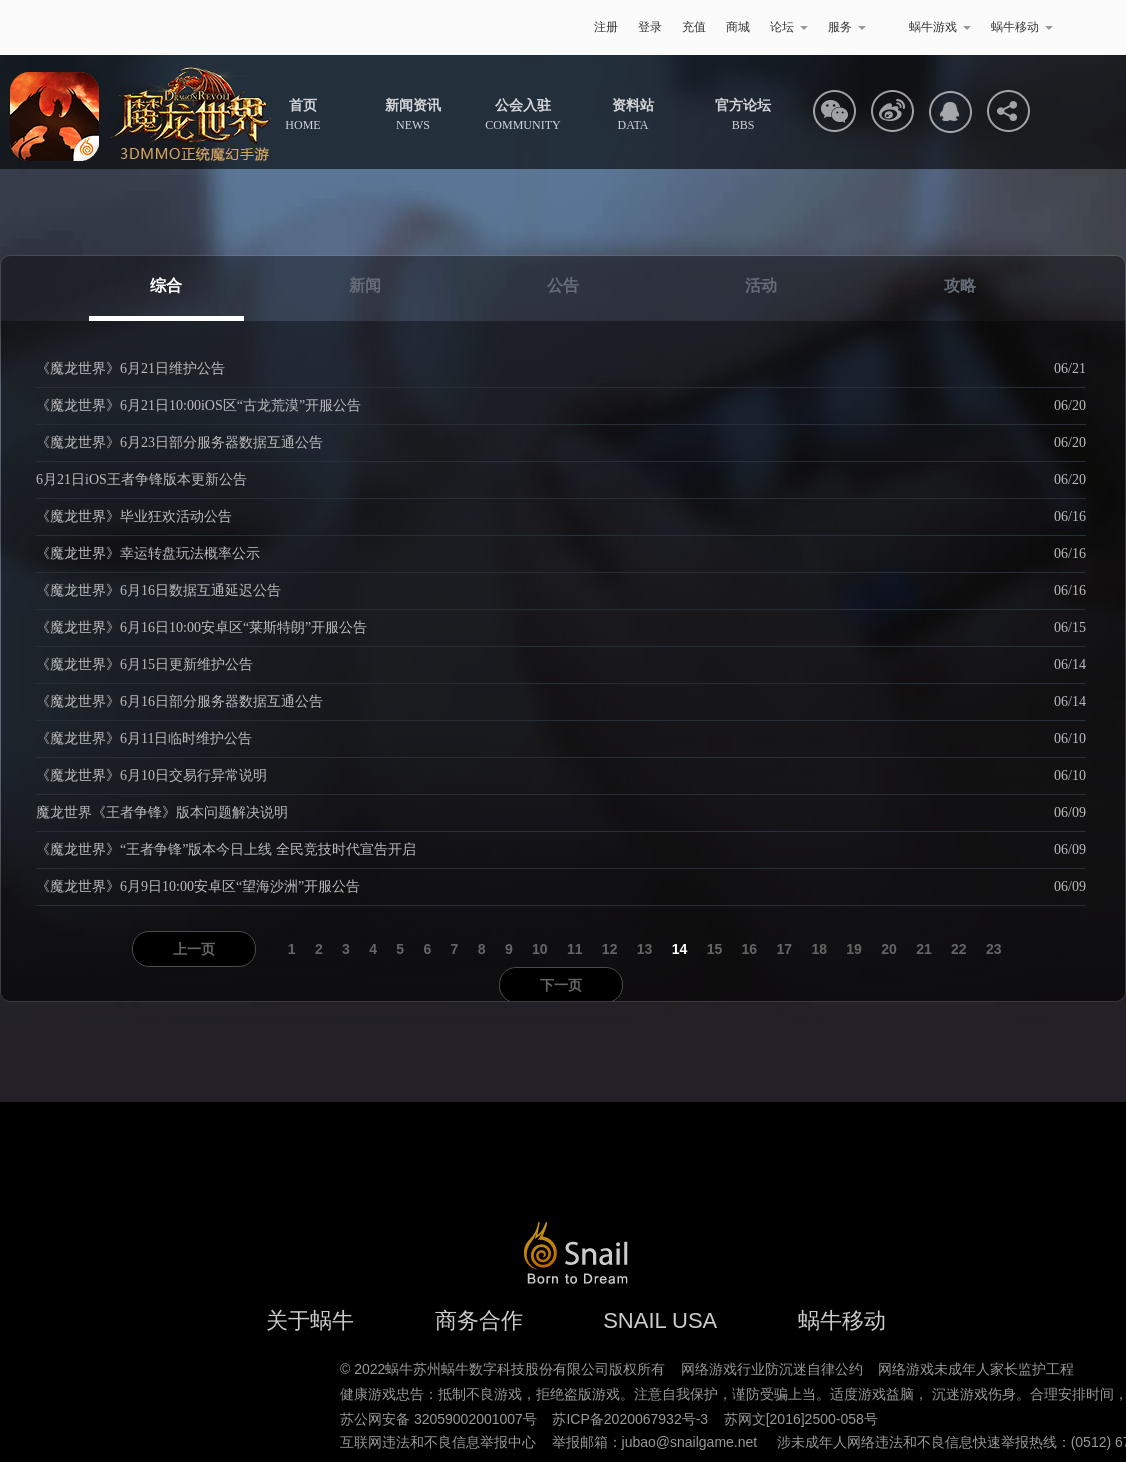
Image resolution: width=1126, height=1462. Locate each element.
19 (854, 949)
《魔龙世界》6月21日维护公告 (130, 368)
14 (680, 949)
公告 (563, 285)
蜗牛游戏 (118, 27)
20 (889, 949)
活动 (761, 285)
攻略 (960, 285)
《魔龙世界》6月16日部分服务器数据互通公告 (179, 701)
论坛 (789, 27)
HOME (302, 115)
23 (994, 949)
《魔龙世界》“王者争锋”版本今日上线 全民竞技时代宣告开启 (226, 849)
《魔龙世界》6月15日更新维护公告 (144, 664)
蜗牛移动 (1022, 27)
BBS (743, 115)
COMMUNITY (522, 115)
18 (819, 949)
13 (645, 949)
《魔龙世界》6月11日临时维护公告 (144, 738)
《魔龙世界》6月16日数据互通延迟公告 (158, 590)
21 (924, 949)
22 (959, 949)
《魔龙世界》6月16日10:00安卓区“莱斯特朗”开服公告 (201, 627)
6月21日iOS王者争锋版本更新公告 (141, 479)
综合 (166, 285)
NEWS (413, 115)
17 (784, 949)
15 (715, 949)
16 (750, 949)
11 (575, 949)
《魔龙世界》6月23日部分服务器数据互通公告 (179, 442)
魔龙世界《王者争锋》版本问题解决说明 (162, 812)
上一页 (194, 949)
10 (540, 949)
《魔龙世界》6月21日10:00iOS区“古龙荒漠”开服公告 (198, 405)
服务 (847, 27)
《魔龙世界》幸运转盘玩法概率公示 (148, 553)
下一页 (561, 985)
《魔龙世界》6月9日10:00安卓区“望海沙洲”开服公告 (198, 886)
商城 (738, 27)
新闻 (365, 285)
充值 (694, 27)
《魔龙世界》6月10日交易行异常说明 (151, 775)
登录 (650, 27)
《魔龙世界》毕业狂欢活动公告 (134, 516)
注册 (606, 27)
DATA (633, 115)
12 (610, 949)
